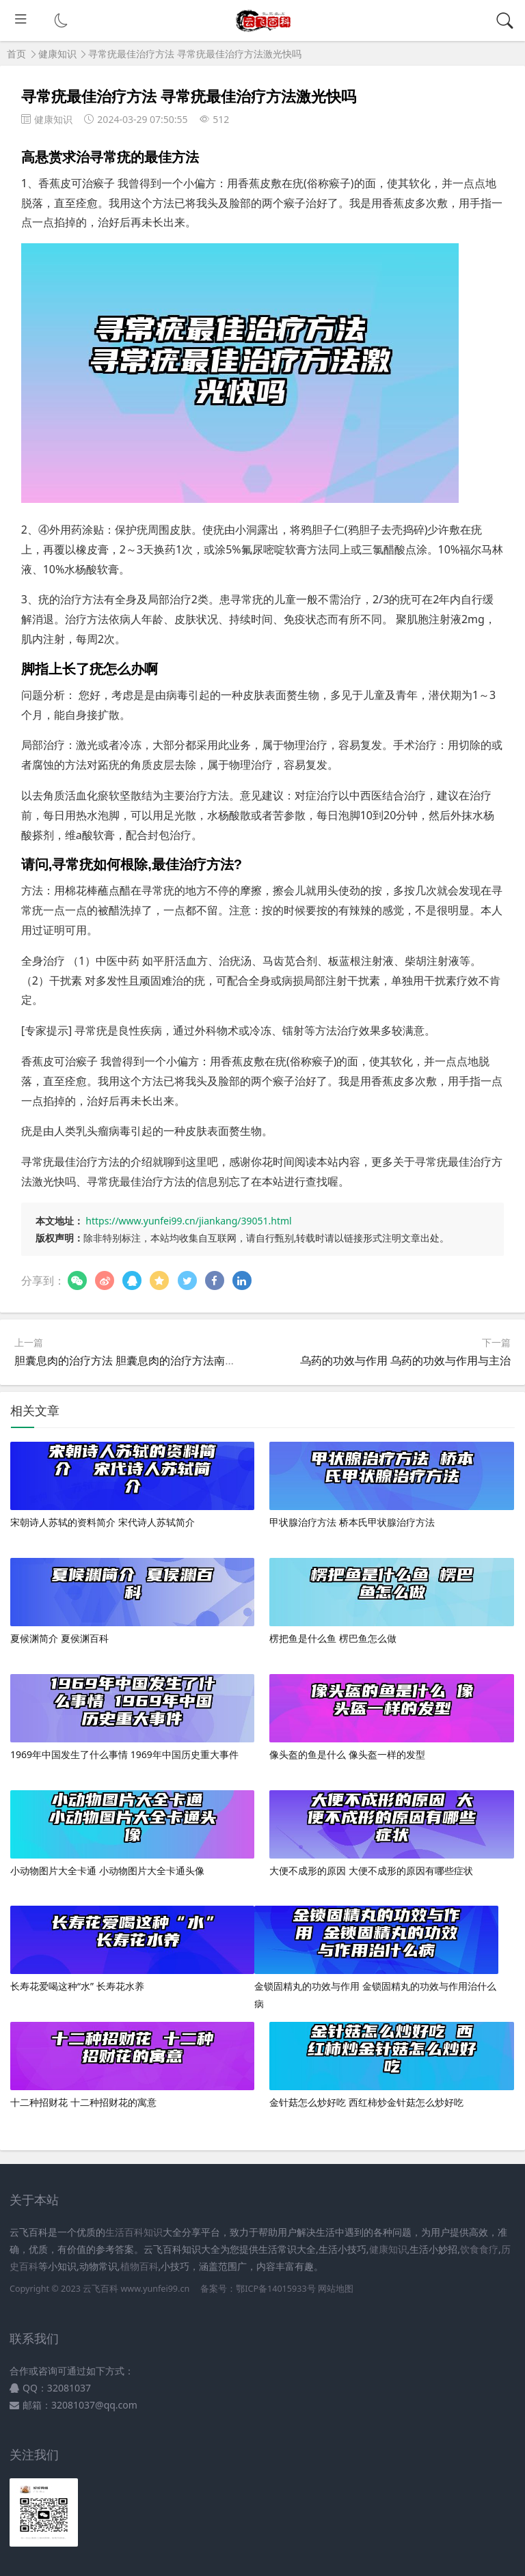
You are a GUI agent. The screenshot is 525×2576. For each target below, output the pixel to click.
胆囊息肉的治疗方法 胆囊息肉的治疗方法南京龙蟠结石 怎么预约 (170, 1360)
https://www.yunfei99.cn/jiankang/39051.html (188, 1220)
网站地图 (335, 2288)
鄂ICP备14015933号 (275, 2288)
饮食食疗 (479, 2249)
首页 (16, 53)
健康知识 (57, 53)
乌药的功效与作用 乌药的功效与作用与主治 (405, 1360)
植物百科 (139, 2266)
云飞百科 (101, 2288)
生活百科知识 (134, 2231)
